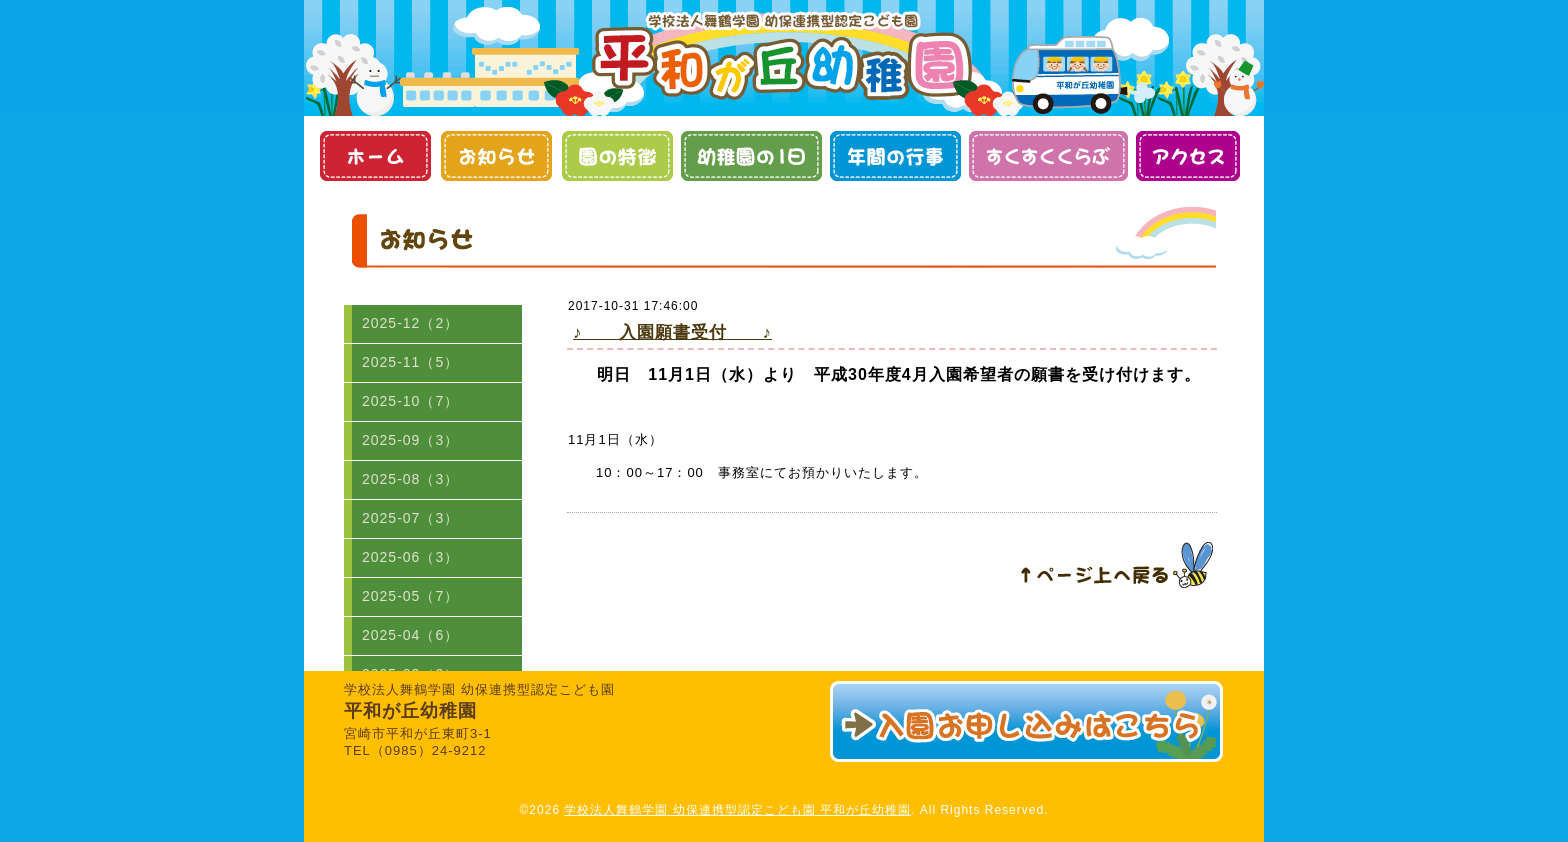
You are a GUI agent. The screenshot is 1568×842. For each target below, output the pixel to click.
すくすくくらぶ (1048, 156)
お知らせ (495, 156)
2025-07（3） (410, 518)
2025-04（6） (410, 635)
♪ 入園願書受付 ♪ (672, 332)
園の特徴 (616, 156)
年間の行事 (895, 156)
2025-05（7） (410, 596)
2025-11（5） (410, 362)
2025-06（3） (410, 557)
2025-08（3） (410, 479)
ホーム (374, 156)
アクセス (1187, 156)
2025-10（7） (410, 401)
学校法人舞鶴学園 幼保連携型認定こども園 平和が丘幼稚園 (737, 810)
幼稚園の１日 (751, 156)
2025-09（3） (410, 440)
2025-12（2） (410, 323)
